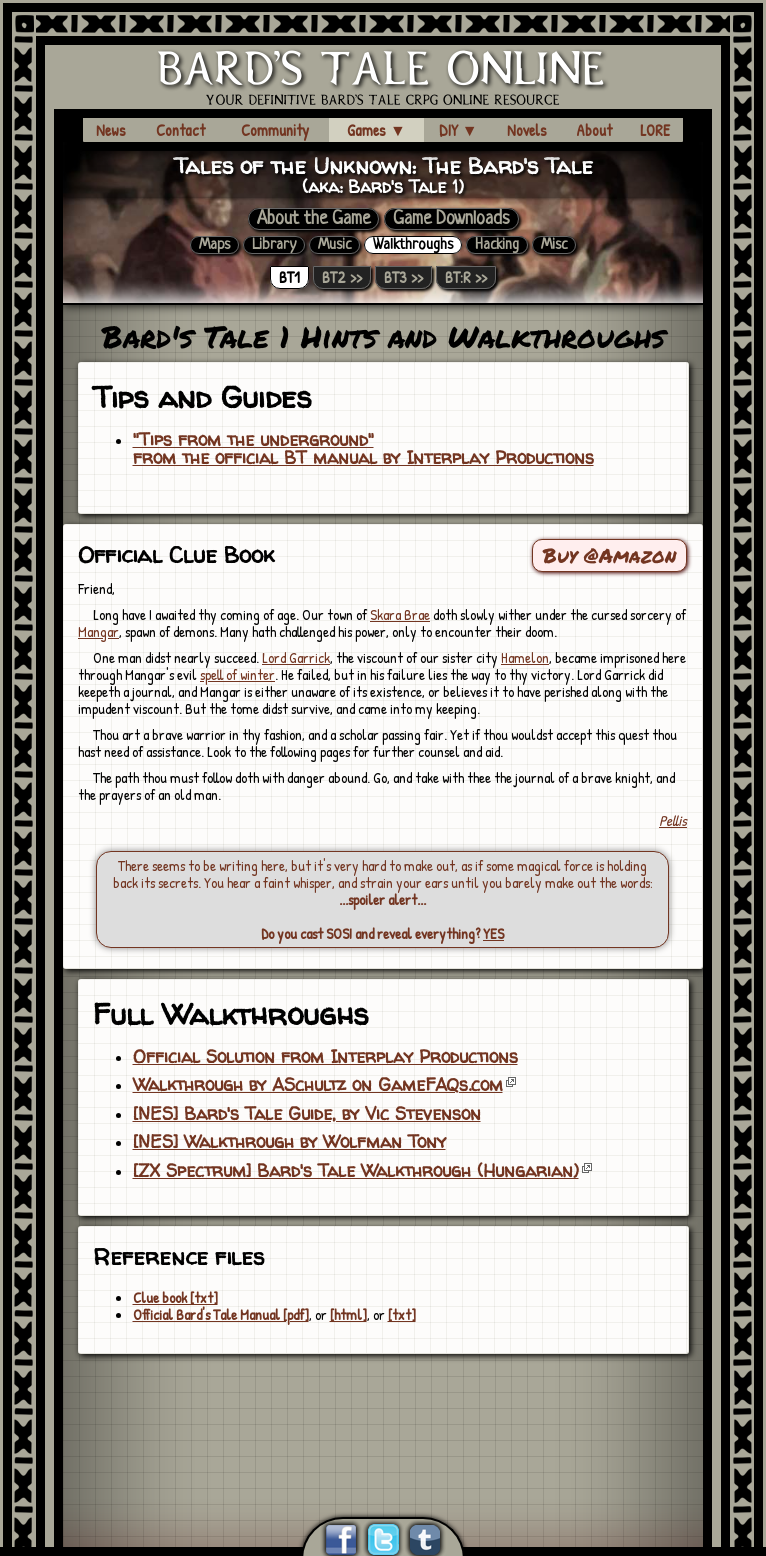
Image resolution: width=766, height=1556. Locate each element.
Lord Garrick (296, 657)
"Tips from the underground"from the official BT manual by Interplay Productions (363, 449)
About (594, 130)
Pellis (673, 820)
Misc (554, 245)
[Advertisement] (383, 1411)
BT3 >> (403, 277)
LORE (655, 130)
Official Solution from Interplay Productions (325, 1057)
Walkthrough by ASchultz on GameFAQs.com (318, 1085)
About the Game (313, 219)
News (111, 130)
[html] (348, 1314)
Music (334, 245)
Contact (180, 130)
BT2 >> (342, 277)
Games (376, 130)
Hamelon (525, 657)
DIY (458, 130)
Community (275, 130)
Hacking (497, 245)
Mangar (98, 631)
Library (274, 245)
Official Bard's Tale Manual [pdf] (221, 1314)
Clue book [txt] (175, 1297)
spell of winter (237, 674)
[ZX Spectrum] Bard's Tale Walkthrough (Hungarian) (356, 1171)
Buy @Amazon (609, 555)
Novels (527, 130)
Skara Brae (400, 614)
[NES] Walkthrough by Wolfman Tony (289, 1142)
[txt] (402, 1314)
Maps (214, 245)
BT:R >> (466, 277)
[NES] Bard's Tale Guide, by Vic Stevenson (307, 1114)
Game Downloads (451, 219)
